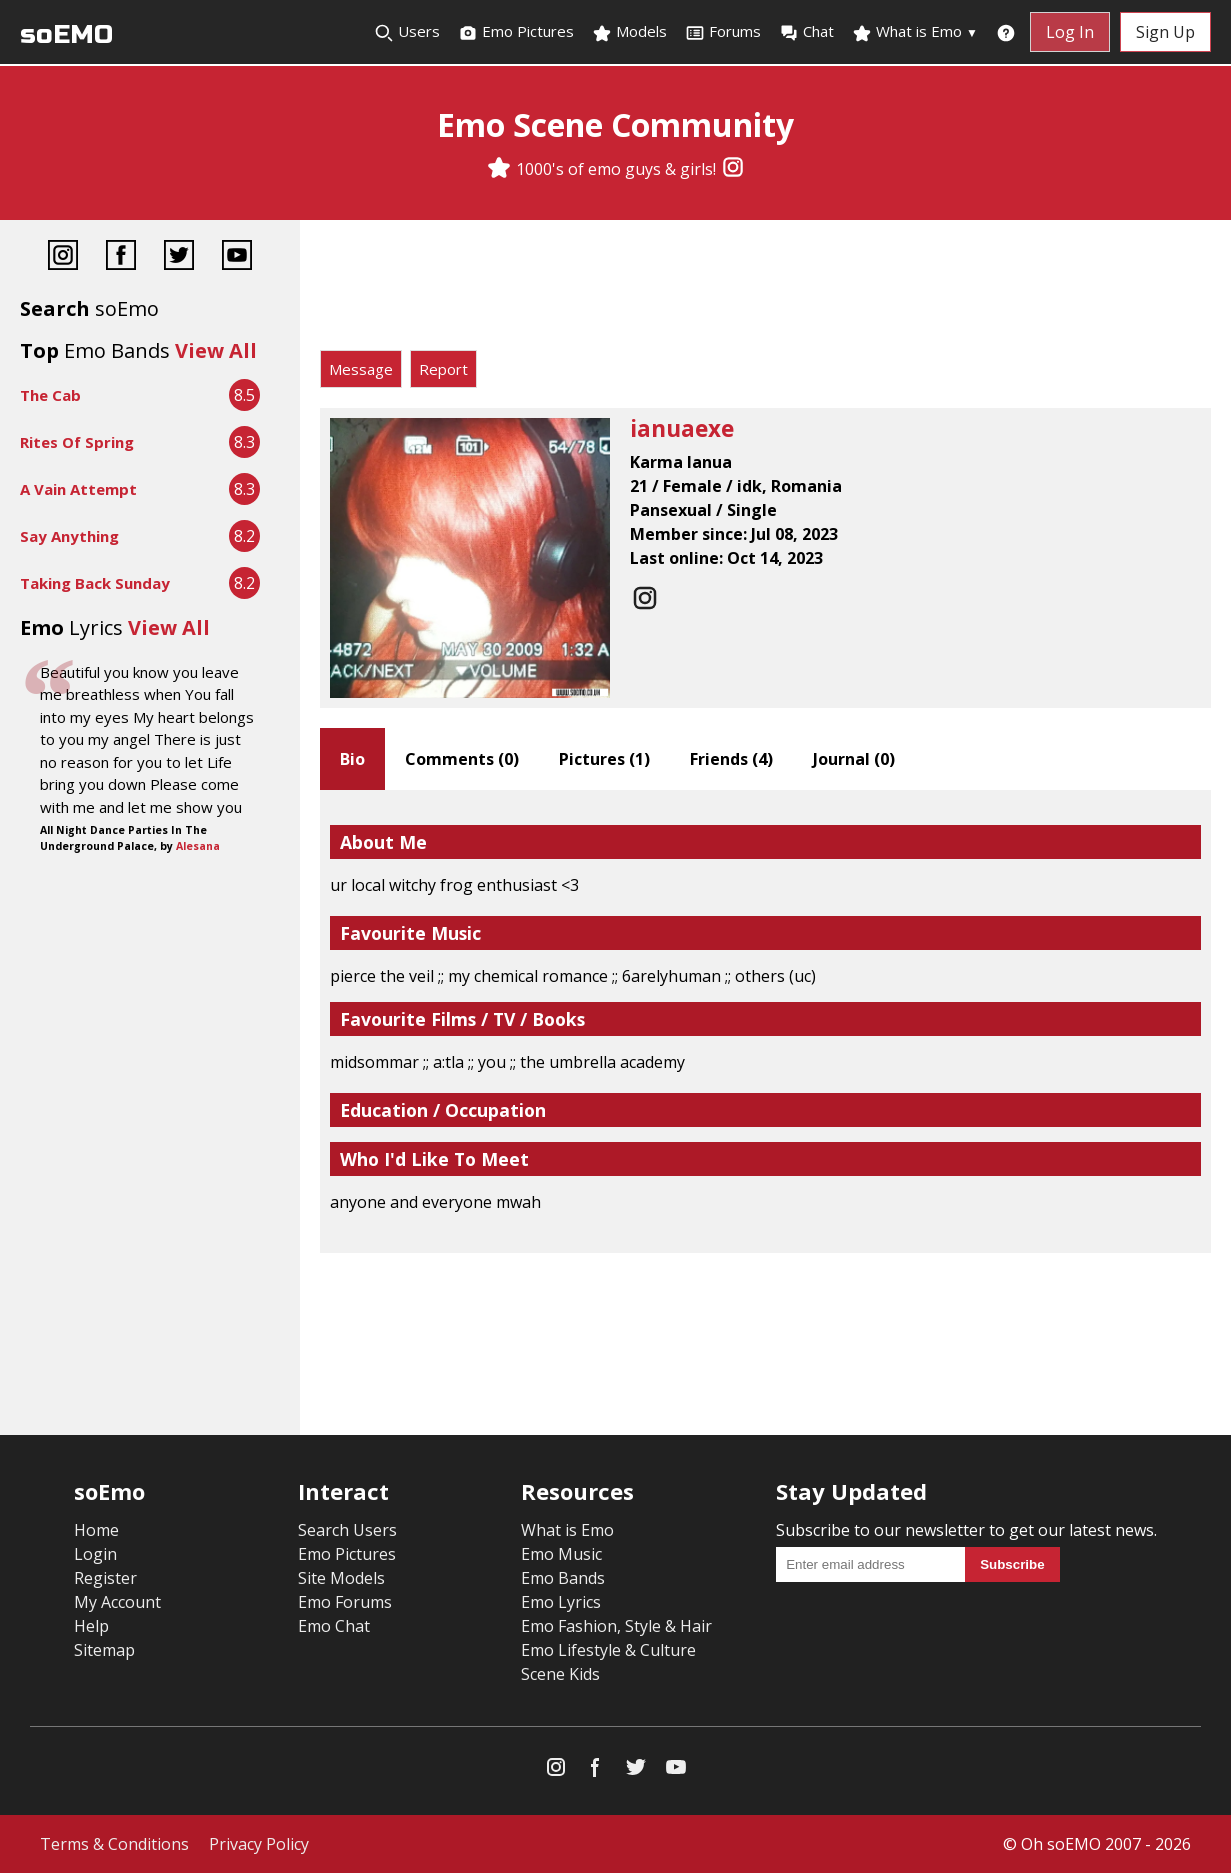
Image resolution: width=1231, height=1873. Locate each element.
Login (95, 1554)
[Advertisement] (765, 290)
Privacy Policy (259, 1844)
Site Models (341, 1578)
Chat (806, 32)
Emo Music (561, 1554)
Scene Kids (560, 1674)
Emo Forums (345, 1602)
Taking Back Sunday (95, 583)
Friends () (731, 759)
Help (91, 1626)
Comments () (462, 759)
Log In (1070, 32)
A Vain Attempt (78, 489)
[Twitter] (179, 257)
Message (361, 369)
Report (443, 369)
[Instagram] (733, 169)
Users (407, 32)
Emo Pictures (516, 32)
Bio (352, 759)
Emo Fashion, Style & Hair (616, 1626)
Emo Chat (334, 1626)
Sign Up (1165, 32)
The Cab (50, 395)
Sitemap (104, 1650)
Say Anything (69, 536)
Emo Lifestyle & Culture (608, 1650)
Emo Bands (563, 1578)
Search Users (347, 1530)
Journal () (854, 759)
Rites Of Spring (77, 442)
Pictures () (604, 759)
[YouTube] (237, 257)
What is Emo (915, 32)
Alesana (198, 846)
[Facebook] (121, 257)
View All (216, 350)
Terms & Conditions (114, 1844)
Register (105, 1578)
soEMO (66, 34)
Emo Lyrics (561, 1602)
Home (96, 1530)
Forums (723, 32)
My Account (117, 1602)
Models (629, 32)
